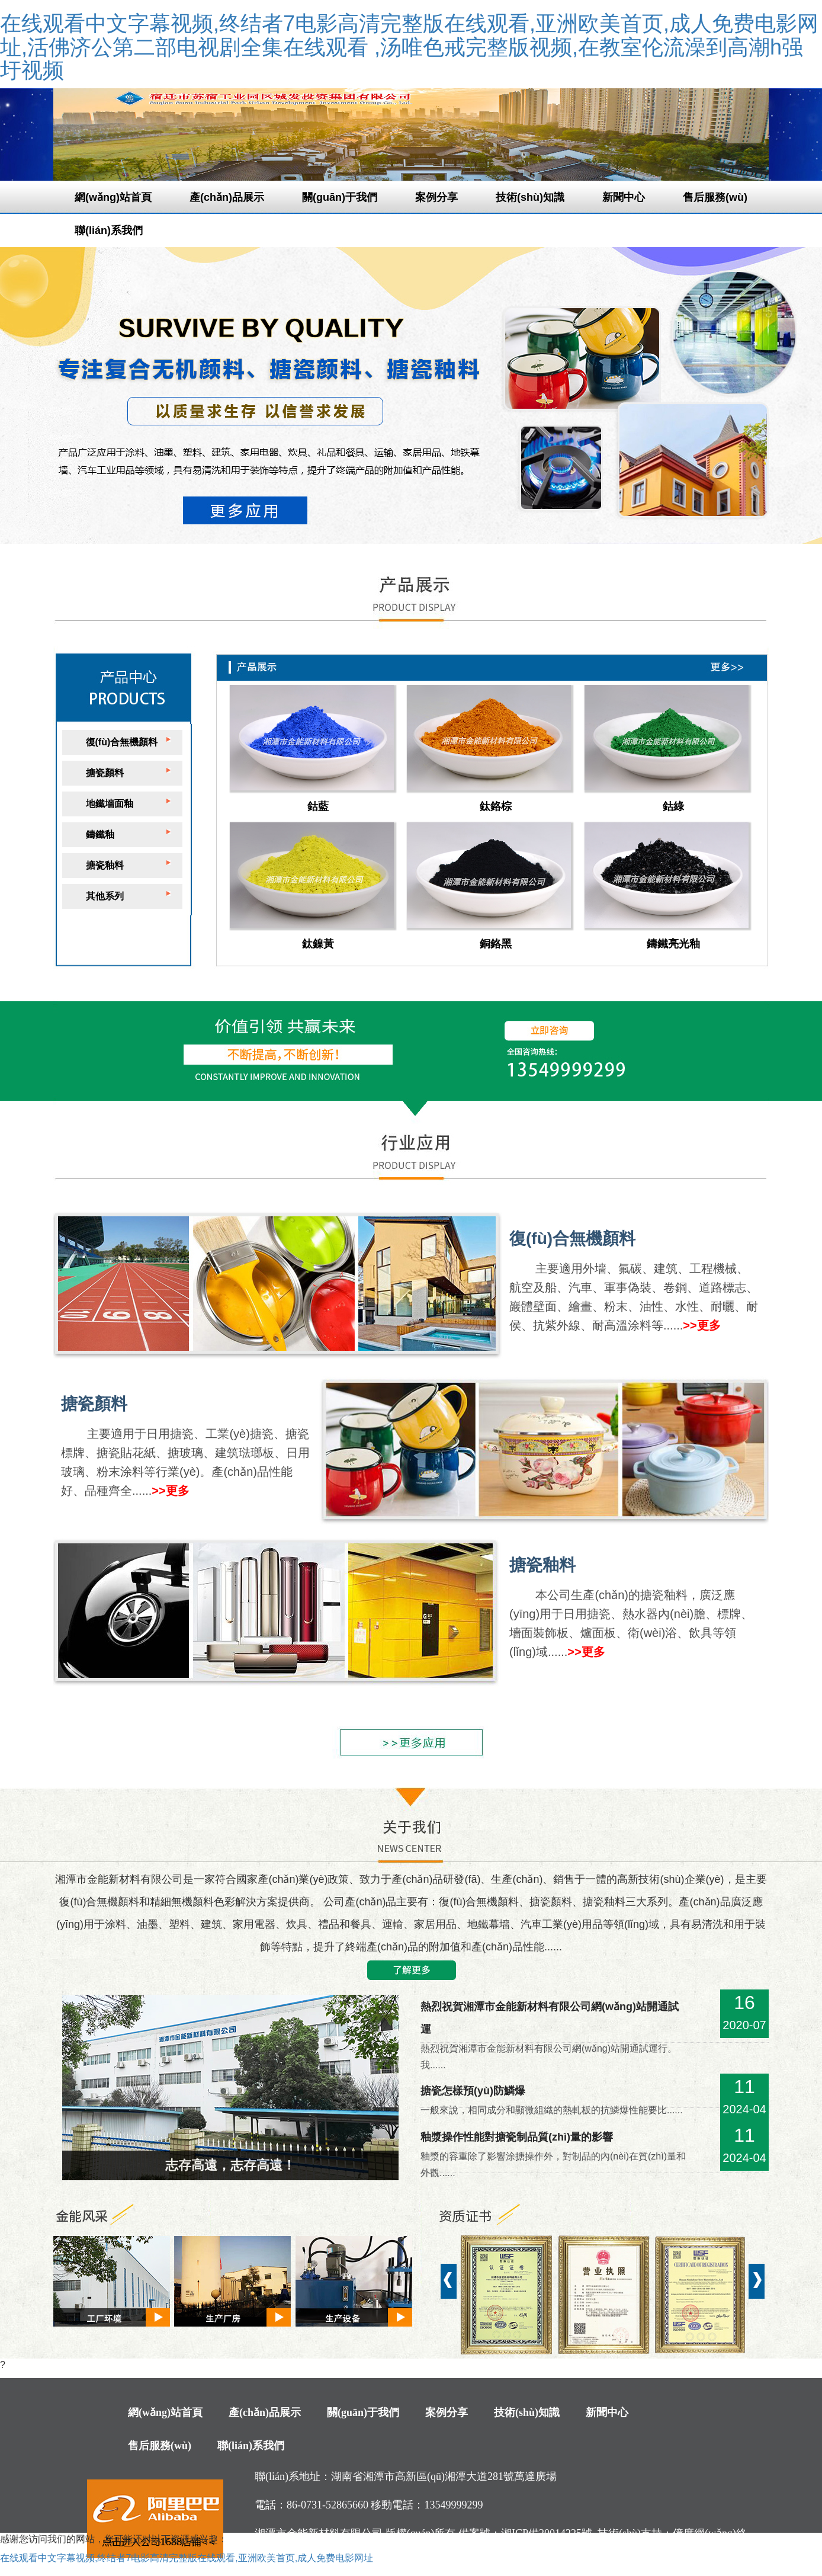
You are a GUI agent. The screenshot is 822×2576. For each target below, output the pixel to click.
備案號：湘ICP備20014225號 (525, 2533)
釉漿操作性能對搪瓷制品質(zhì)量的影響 (516, 2137)
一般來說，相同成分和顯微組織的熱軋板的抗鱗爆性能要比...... (551, 2110)
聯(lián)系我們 (109, 230)
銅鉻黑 (496, 944)
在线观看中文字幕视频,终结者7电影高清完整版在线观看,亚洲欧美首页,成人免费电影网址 (186, 2558)
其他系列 (105, 896)
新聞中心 (623, 197)
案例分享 (436, 197)
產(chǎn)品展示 (227, 197)
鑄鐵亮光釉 (673, 944)
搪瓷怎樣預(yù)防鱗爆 (472, 2091)
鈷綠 (673, 806)
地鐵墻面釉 (109, 804)
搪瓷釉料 (105, 865)
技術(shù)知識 (530, 197)
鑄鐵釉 (100, 834)
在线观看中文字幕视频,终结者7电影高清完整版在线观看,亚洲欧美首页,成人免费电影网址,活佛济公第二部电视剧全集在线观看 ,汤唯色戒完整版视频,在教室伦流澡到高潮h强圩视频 (409, 46)
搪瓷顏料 (105, 773)
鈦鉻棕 (496, 806)
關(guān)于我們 (339, 197)
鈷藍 (318, 806)
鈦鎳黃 (318, 944)
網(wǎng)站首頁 (113, 197)
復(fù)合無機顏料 (122, 742)
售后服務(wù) (715, 197)
